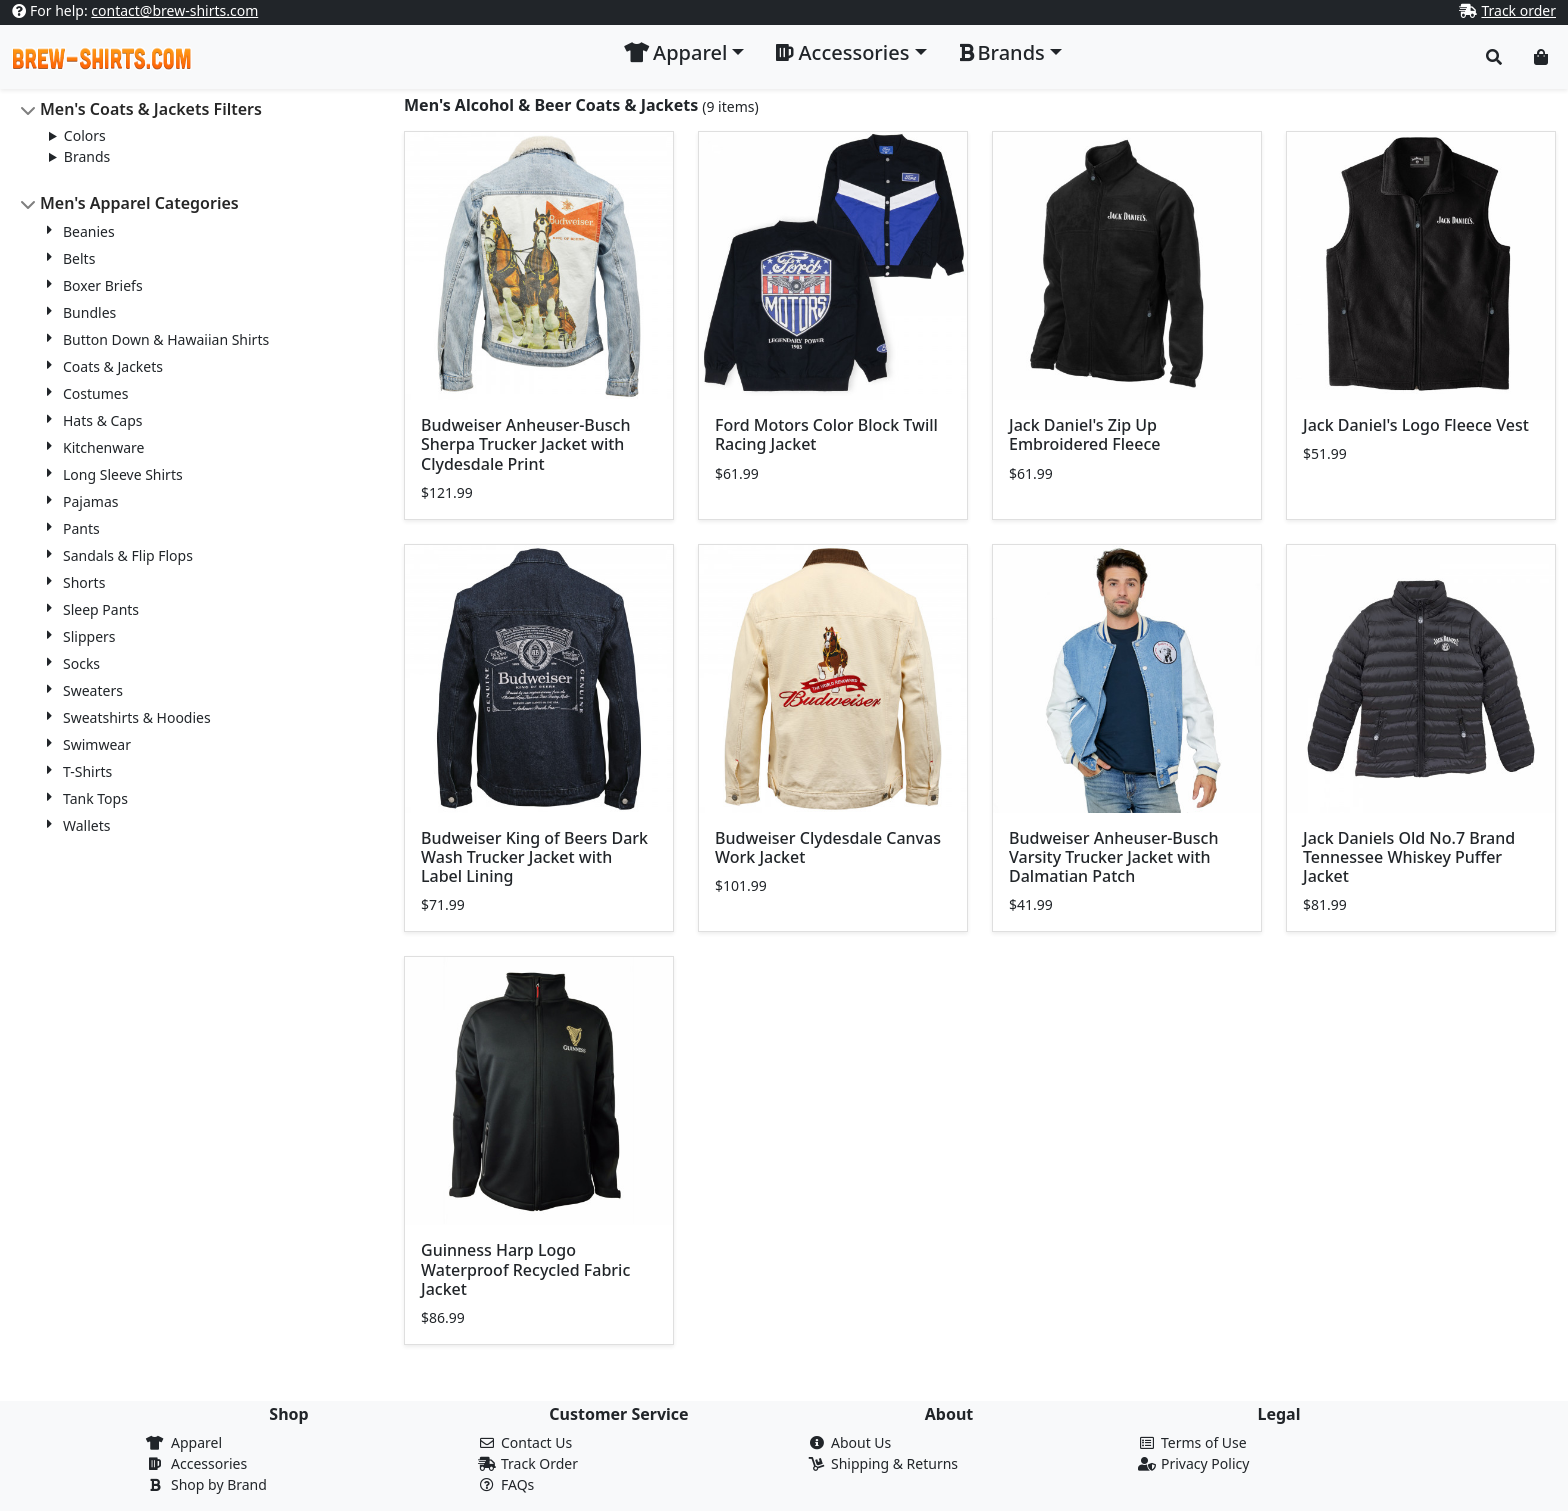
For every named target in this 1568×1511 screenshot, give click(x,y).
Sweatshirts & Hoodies (137, 717)
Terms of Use (1204, 1442)
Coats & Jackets (113, 366)
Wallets (86, 825)
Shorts (84, 582)
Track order (1518, 10)
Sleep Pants (101, 609)
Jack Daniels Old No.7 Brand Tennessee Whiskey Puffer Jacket (1409, 857)
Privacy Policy (1205, 1463)
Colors (85, 135)
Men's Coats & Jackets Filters (151, 109)
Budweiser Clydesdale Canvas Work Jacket (828, 847)
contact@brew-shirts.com (174, 10)
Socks (81, 663)
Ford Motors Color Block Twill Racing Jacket (826, 434)
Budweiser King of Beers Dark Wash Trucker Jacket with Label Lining (534, 857)
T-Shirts (87, 771)
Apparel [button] (675, 52)
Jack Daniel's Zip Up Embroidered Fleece (1085, 434)
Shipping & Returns (894, 1463)
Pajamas (90, 501)
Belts (79, 258)
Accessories (209, 1463)
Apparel (196, 1442)
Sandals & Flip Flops (128, 555)
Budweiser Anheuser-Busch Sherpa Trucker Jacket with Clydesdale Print (526, 444)
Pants (81, 528)
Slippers (89, 636)
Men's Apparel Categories (139, 203)
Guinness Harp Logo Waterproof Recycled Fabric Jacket (525, 1269)
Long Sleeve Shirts (123, 474)
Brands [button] (1002, 52)
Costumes (95, 393)
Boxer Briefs (103, 285)
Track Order (539, 1463)
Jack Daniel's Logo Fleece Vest (1416, 425)
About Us (861, 1442)
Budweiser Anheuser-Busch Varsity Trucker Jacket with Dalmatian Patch (1114, 857)
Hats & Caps (103, 420)
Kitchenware (104, 447)
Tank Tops (95, 798)
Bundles (89, 312)
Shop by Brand (219, 1484)
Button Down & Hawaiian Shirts (166, 339)
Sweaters (93, 690)
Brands (87, 156)
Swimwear (97, 744)
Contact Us (536, 1442)
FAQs (517, 1484)
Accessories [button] (842, 52)
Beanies (89, 231)
